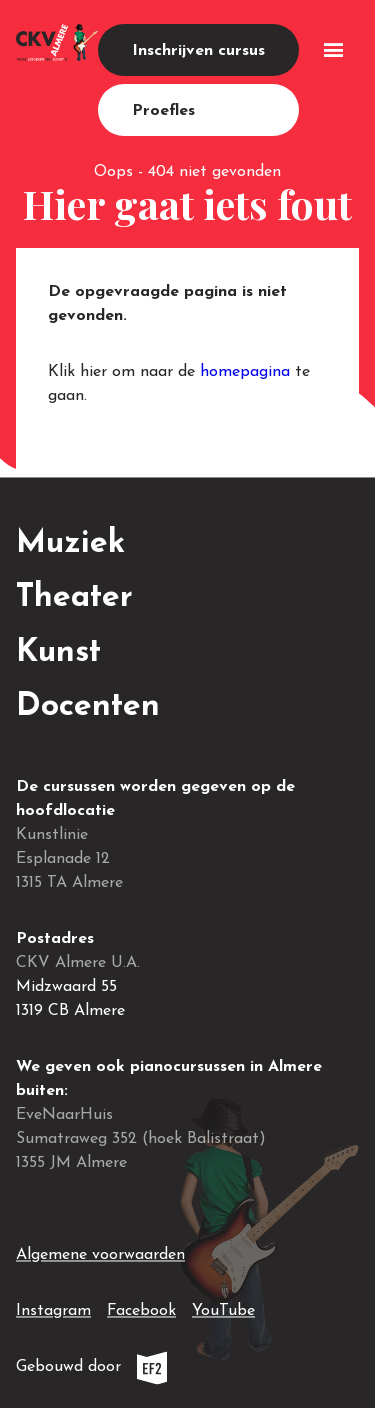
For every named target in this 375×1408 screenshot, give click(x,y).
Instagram (53, 1307)
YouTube (223, 1307)
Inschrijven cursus (198, 51)
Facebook (141, 1307)
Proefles (163, 111)
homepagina (245, 372)
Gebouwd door (136, 1367)
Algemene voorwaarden (100, 1255)
